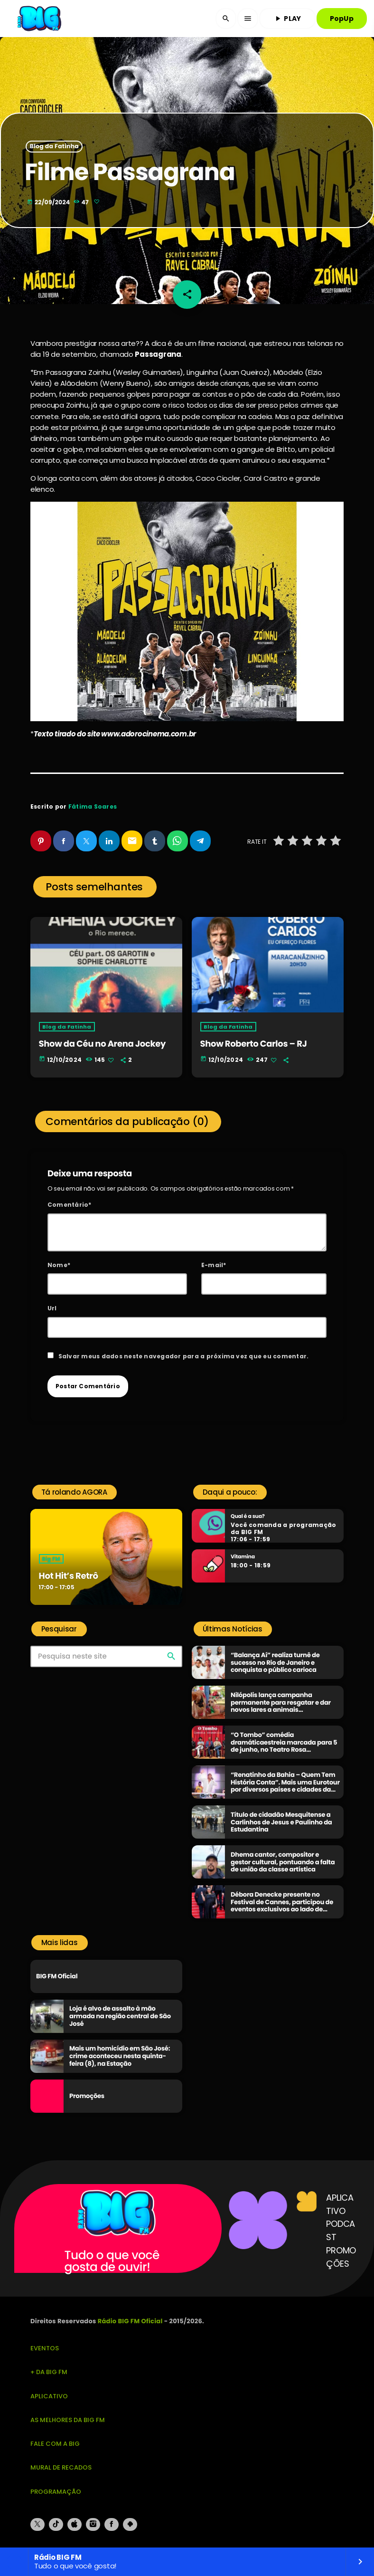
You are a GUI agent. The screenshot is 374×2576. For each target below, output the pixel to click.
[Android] (130, 2524)
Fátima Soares (92, 806)
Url (52, 1308)
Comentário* (69, 1205)
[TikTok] (56, 2524)
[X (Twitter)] (37, 2524)
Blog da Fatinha (54, 147)
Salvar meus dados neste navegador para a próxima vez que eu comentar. (183, 1356)
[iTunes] (74, 2524)
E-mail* (213, 1265)
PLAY (287, 18)
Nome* (58, 1265)
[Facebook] (111, 2524)
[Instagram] (93, 2524)
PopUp (342, 18)
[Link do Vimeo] (40, 18)
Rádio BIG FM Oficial (130, 2321)
